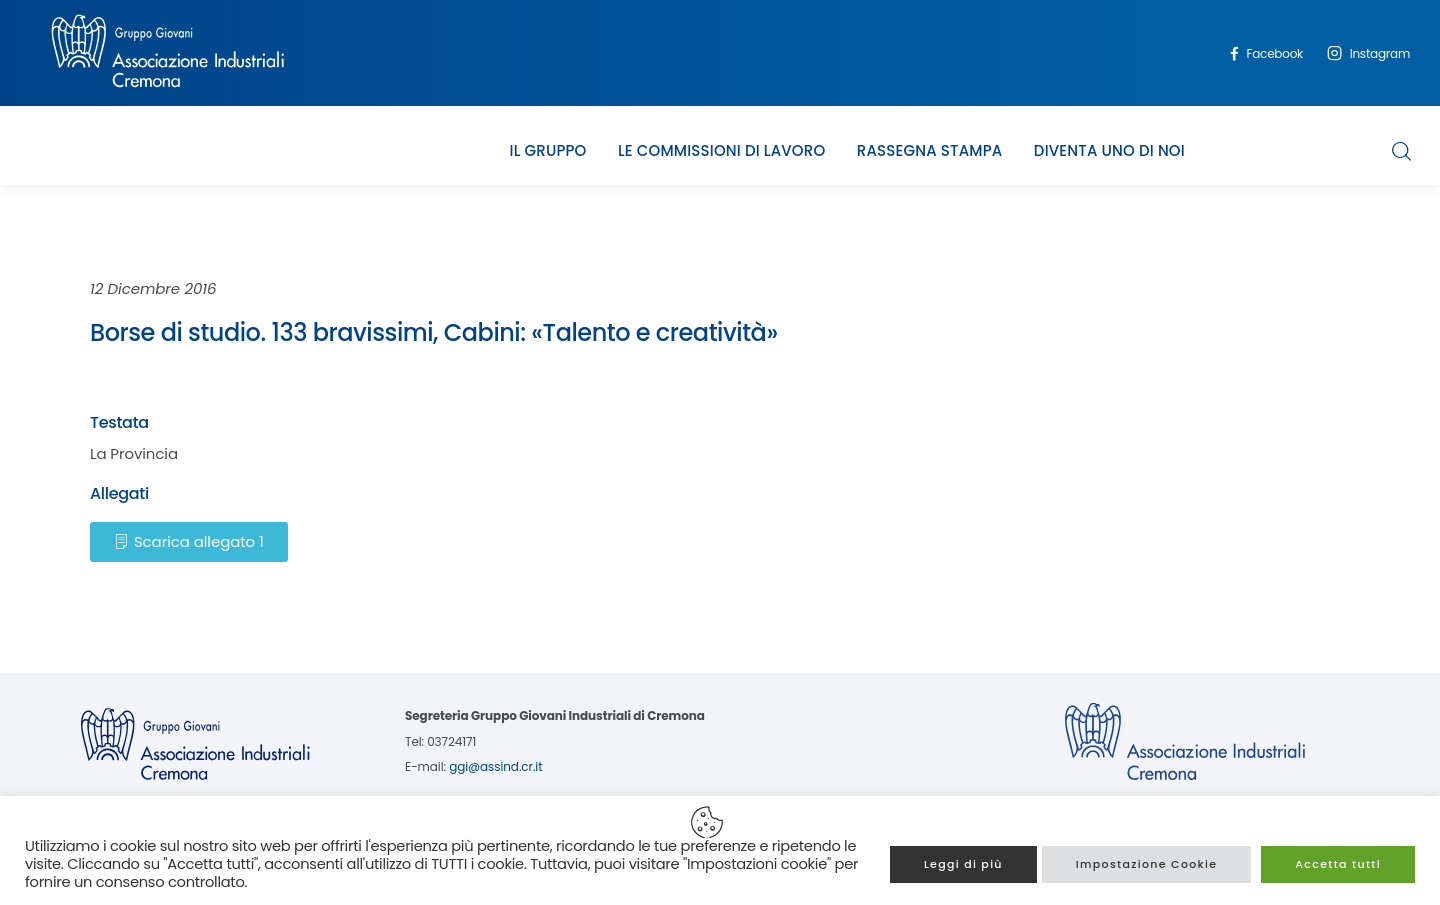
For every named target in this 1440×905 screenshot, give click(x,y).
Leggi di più (963, 864)
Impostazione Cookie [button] (1147, 864)
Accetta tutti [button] (1338, 864)
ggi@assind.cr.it (495, 766)
